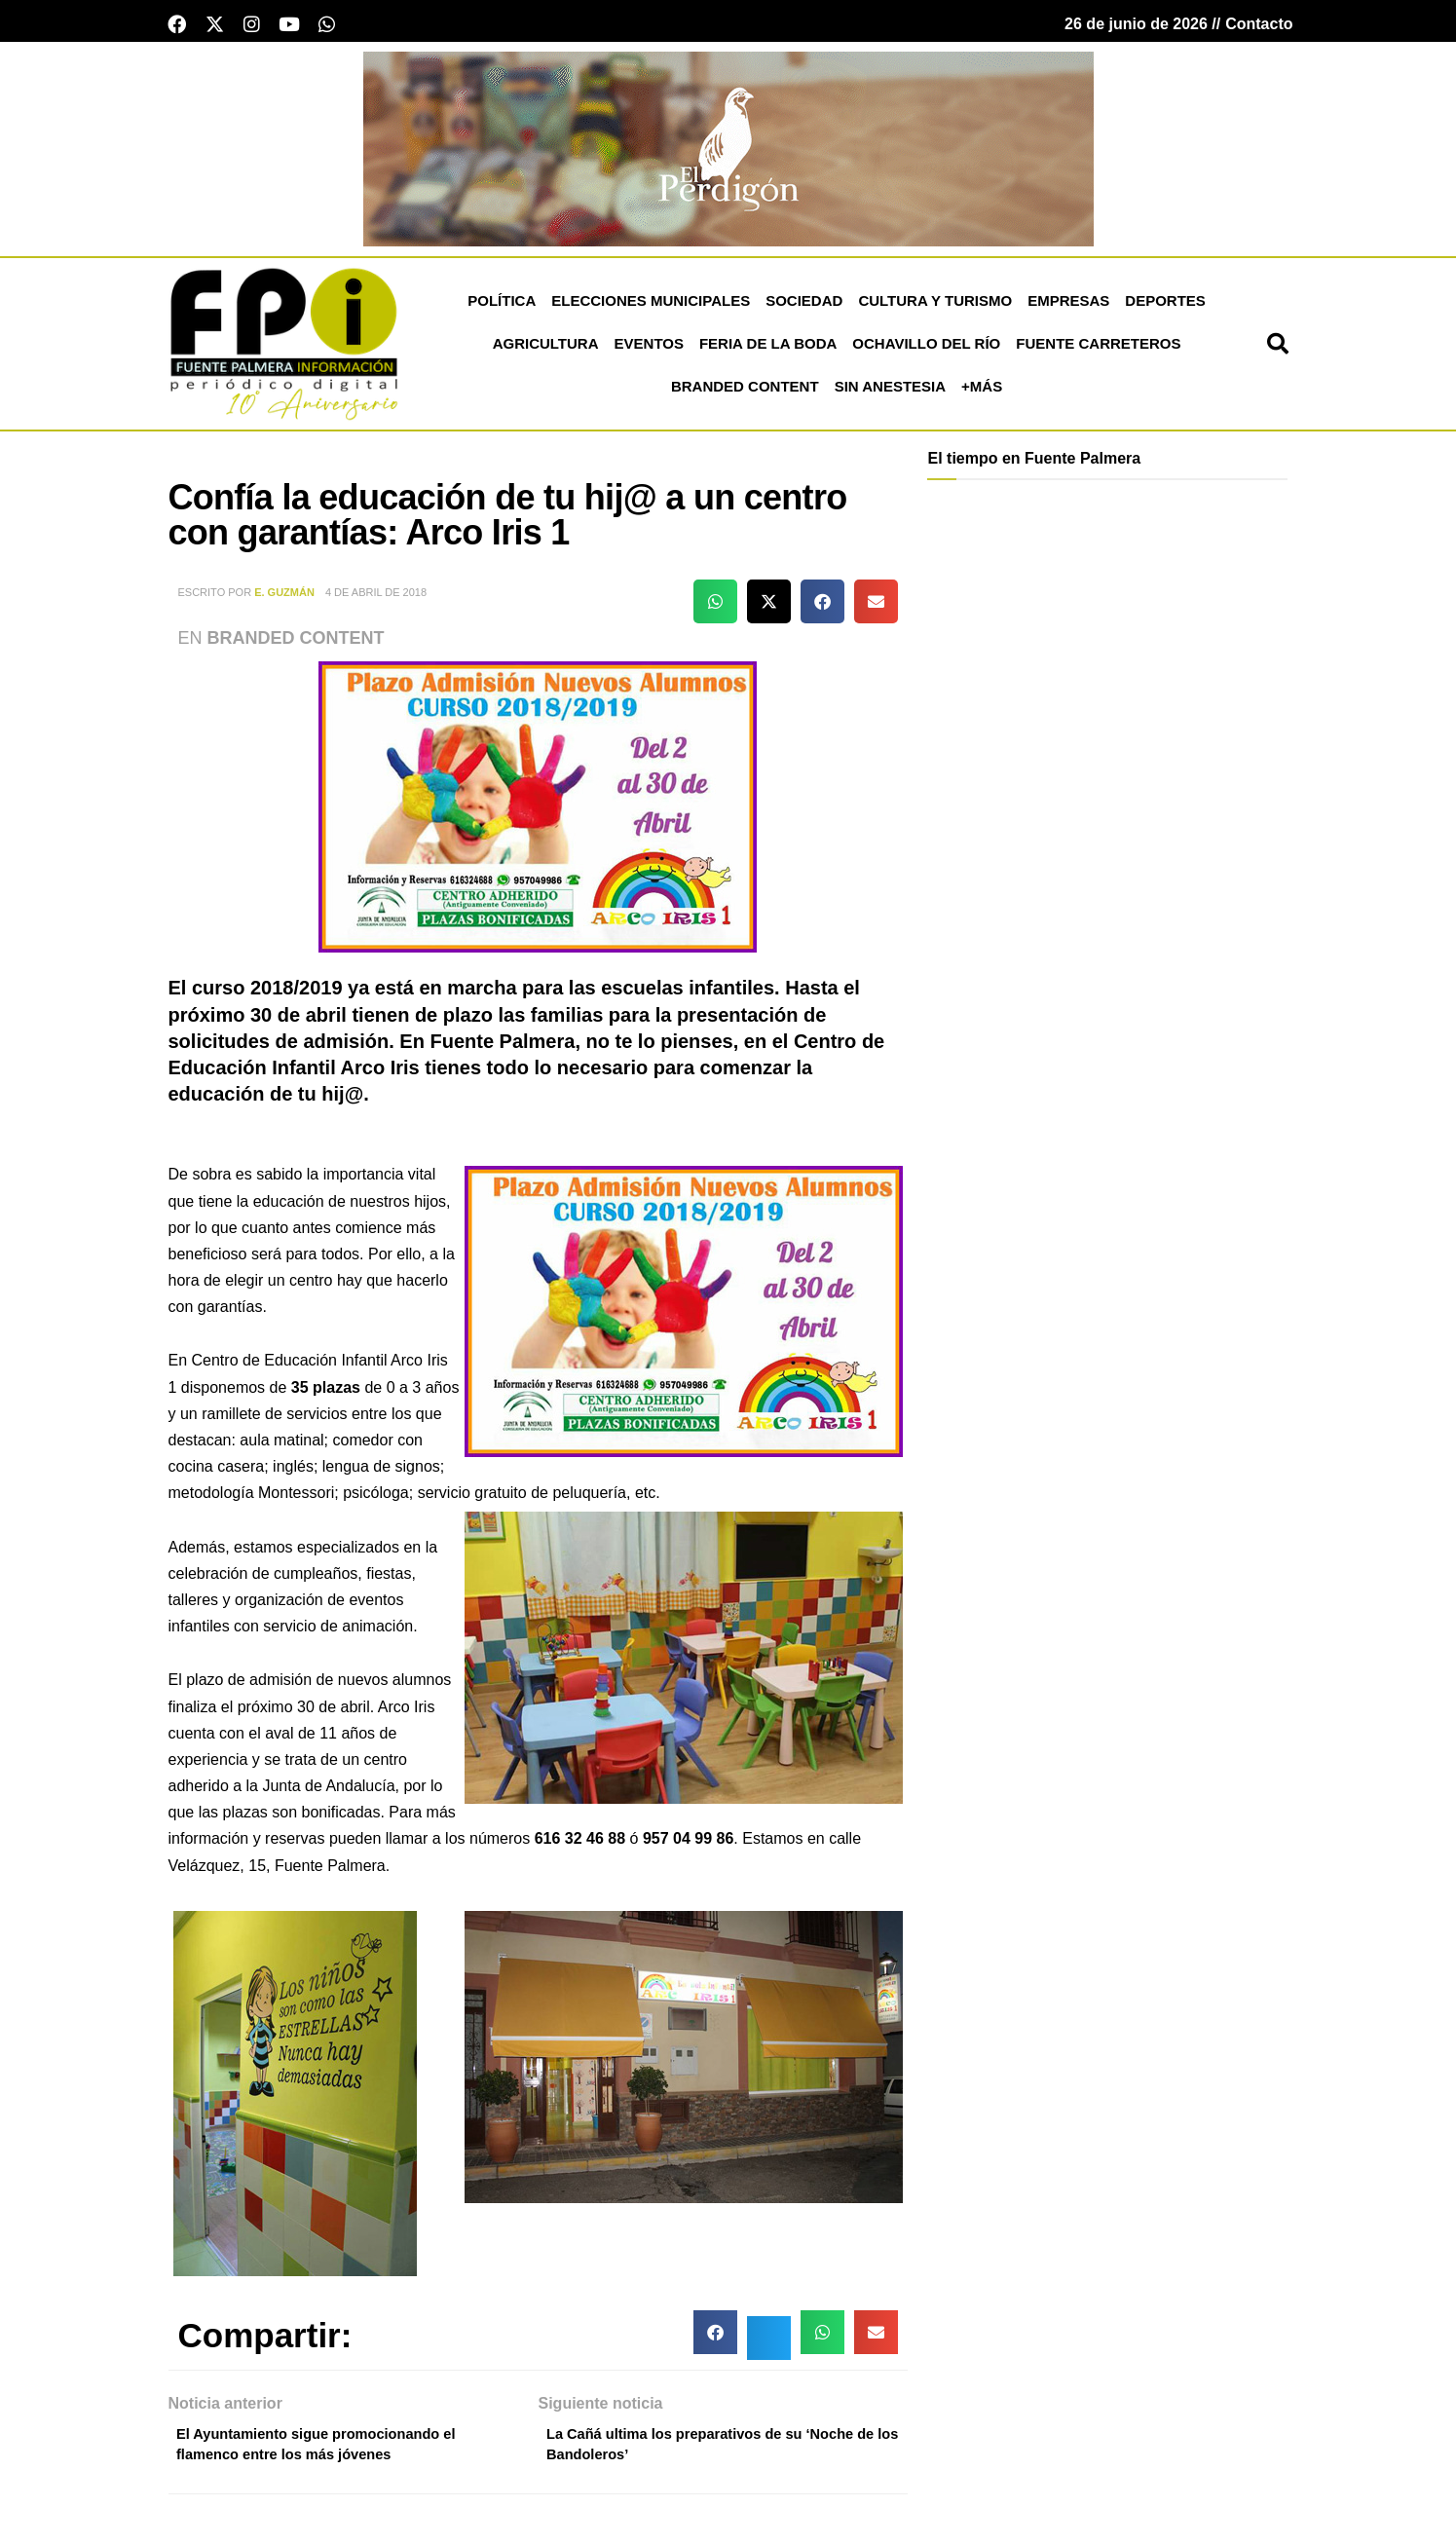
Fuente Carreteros (1098, 349)
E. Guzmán (284, 598)
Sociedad (803, 306)
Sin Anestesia (890, 392)
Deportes (1165, 306)
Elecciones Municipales (650, 306)
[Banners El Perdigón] (728, 153)
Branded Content (745, 392)
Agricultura (546, 349)
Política (501, 306)
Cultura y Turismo (935, 306)
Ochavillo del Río (926, 349)
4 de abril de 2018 (376, 598)
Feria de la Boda (768, 349)
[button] (1277, 349)
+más (981, 392)
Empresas (1068, 306)
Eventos (649, 349)
